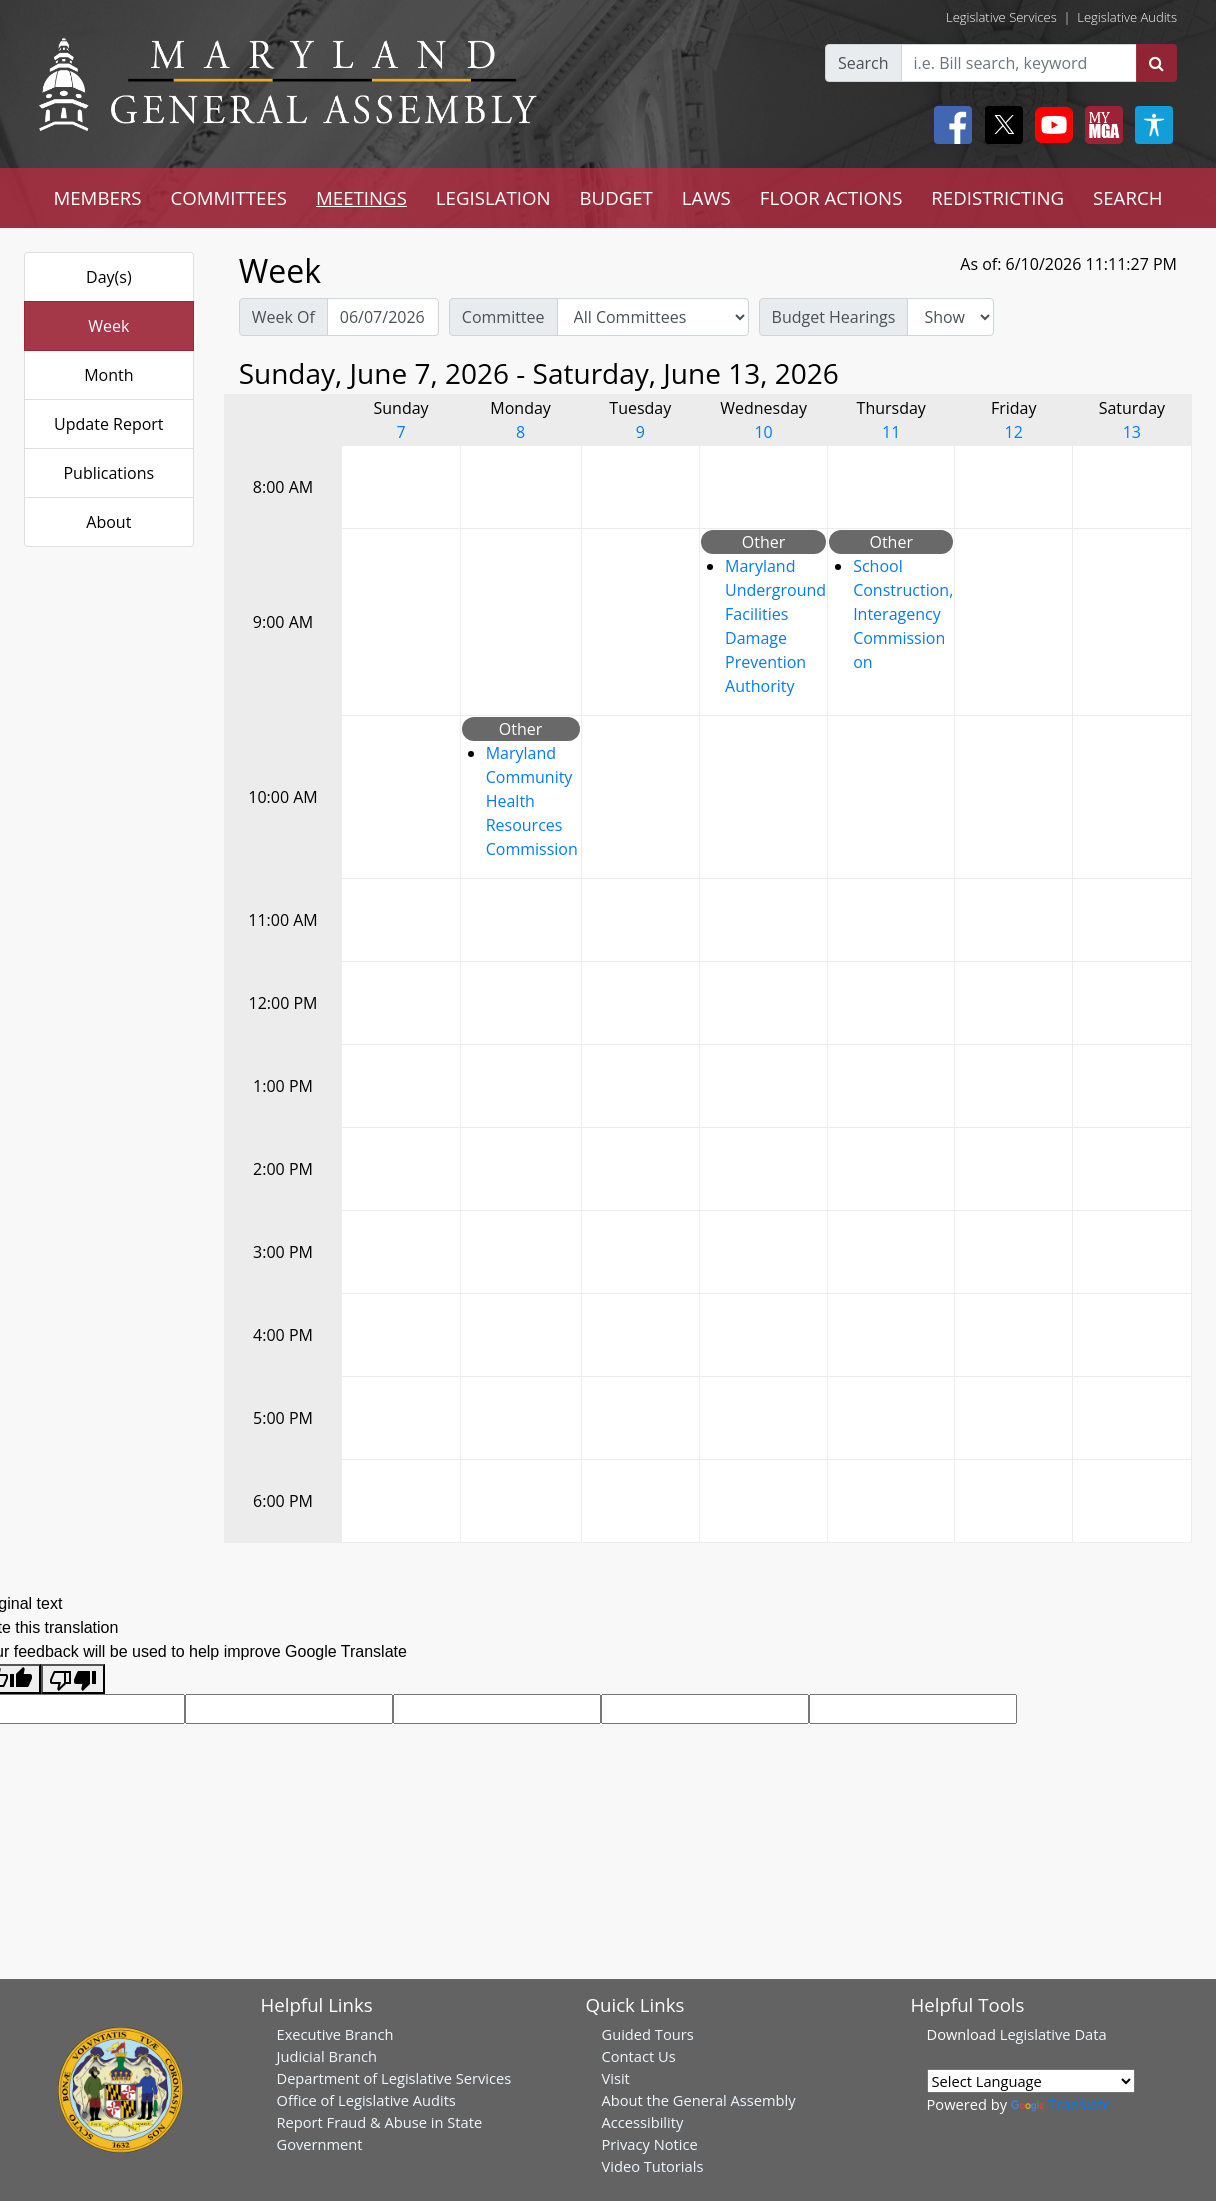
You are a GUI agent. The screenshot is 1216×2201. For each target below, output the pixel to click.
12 (1014, 432)
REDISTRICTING (997, 197)
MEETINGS (361, 197)
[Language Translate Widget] (1031, 2081)
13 (1132, 432)
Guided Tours (648, 2034)
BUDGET (615, 197)
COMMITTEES (229, 197)
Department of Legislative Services (394, 2078)
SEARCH (1127, 197)
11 (891, 432)
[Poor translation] (73, 1679)
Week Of (283, 317)
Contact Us (639, 2056)
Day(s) (109, 277)
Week (108, 326)
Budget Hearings (834, 317)
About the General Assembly (699, 2100)
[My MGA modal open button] (1100, 125)
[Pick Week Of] (383, 317)
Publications (108, 473)
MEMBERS (97, 197)
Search (863, 63)
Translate (1061, 2104)
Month (108, 375)
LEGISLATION (493, 197)
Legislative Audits (1127, 17)
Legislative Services (1001, 17)
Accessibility (643, 2122)
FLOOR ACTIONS (831, 197)
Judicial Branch (327, 2056)
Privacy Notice (650, 2144)
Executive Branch (335, 2034)
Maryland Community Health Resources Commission (532, 801)
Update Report (109, 424)
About (108, 522)
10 (763, 432)
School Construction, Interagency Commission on (903, 614)
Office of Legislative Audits (366, 2100)
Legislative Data (1053, 2034)
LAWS (706, 197)
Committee (503, 317)
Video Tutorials (653, 2166)
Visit (616, 2078)
